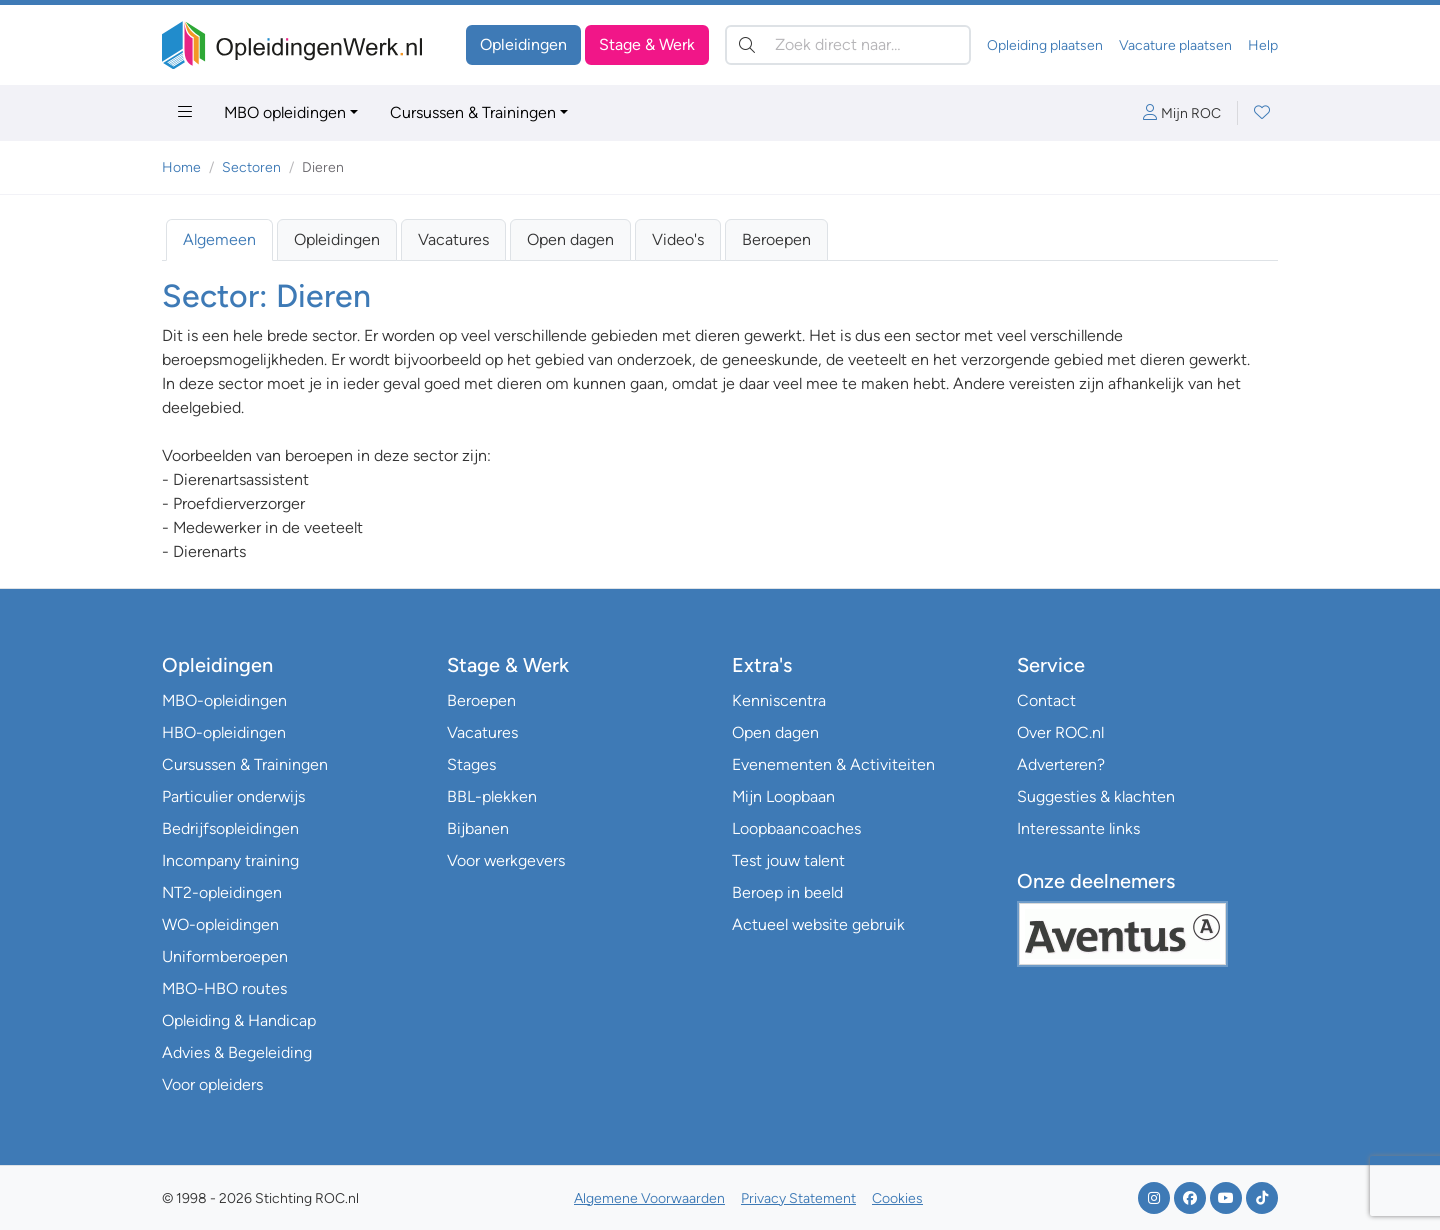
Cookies (897, 1198)
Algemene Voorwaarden (649, 1198)
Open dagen (570, 239)
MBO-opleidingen (224, 700)
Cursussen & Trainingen (473, 112)
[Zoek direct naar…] (848, 45)
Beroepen (776, 239)
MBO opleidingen (285, 112)
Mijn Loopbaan (783, 796)
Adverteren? (1061, 764)
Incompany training (230, 860)
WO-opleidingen (220, 924)
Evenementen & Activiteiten (833, 764)
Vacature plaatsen (1175, 45)
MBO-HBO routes (224, 988)
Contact (1046, 700)
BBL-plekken (492, 796)
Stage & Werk (647, 44)
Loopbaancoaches (796, 828)
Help (1263, 45)
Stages (471, 764)
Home (181, 167)
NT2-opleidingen (222, 892)
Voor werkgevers (506, 860)
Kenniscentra (779, 700)
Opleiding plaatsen (1045, 45)
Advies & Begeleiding (237, 1052)
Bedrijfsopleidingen (230, 828)
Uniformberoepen (225, 956)
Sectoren (251, 167)
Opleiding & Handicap (239, 1020)
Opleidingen (523, 44)
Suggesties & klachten (1096, 796)
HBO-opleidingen (224, 732)
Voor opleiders (212, 1084)
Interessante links (1078, 828)
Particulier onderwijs (233, 796)
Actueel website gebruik (818, 924)
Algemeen (219, 239)
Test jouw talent (788, 860)
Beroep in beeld (787, 892)
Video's (678, 239)
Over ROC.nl (1060, 732)
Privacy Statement (798, 1198)
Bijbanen (478, 828)
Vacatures (453, 239)
